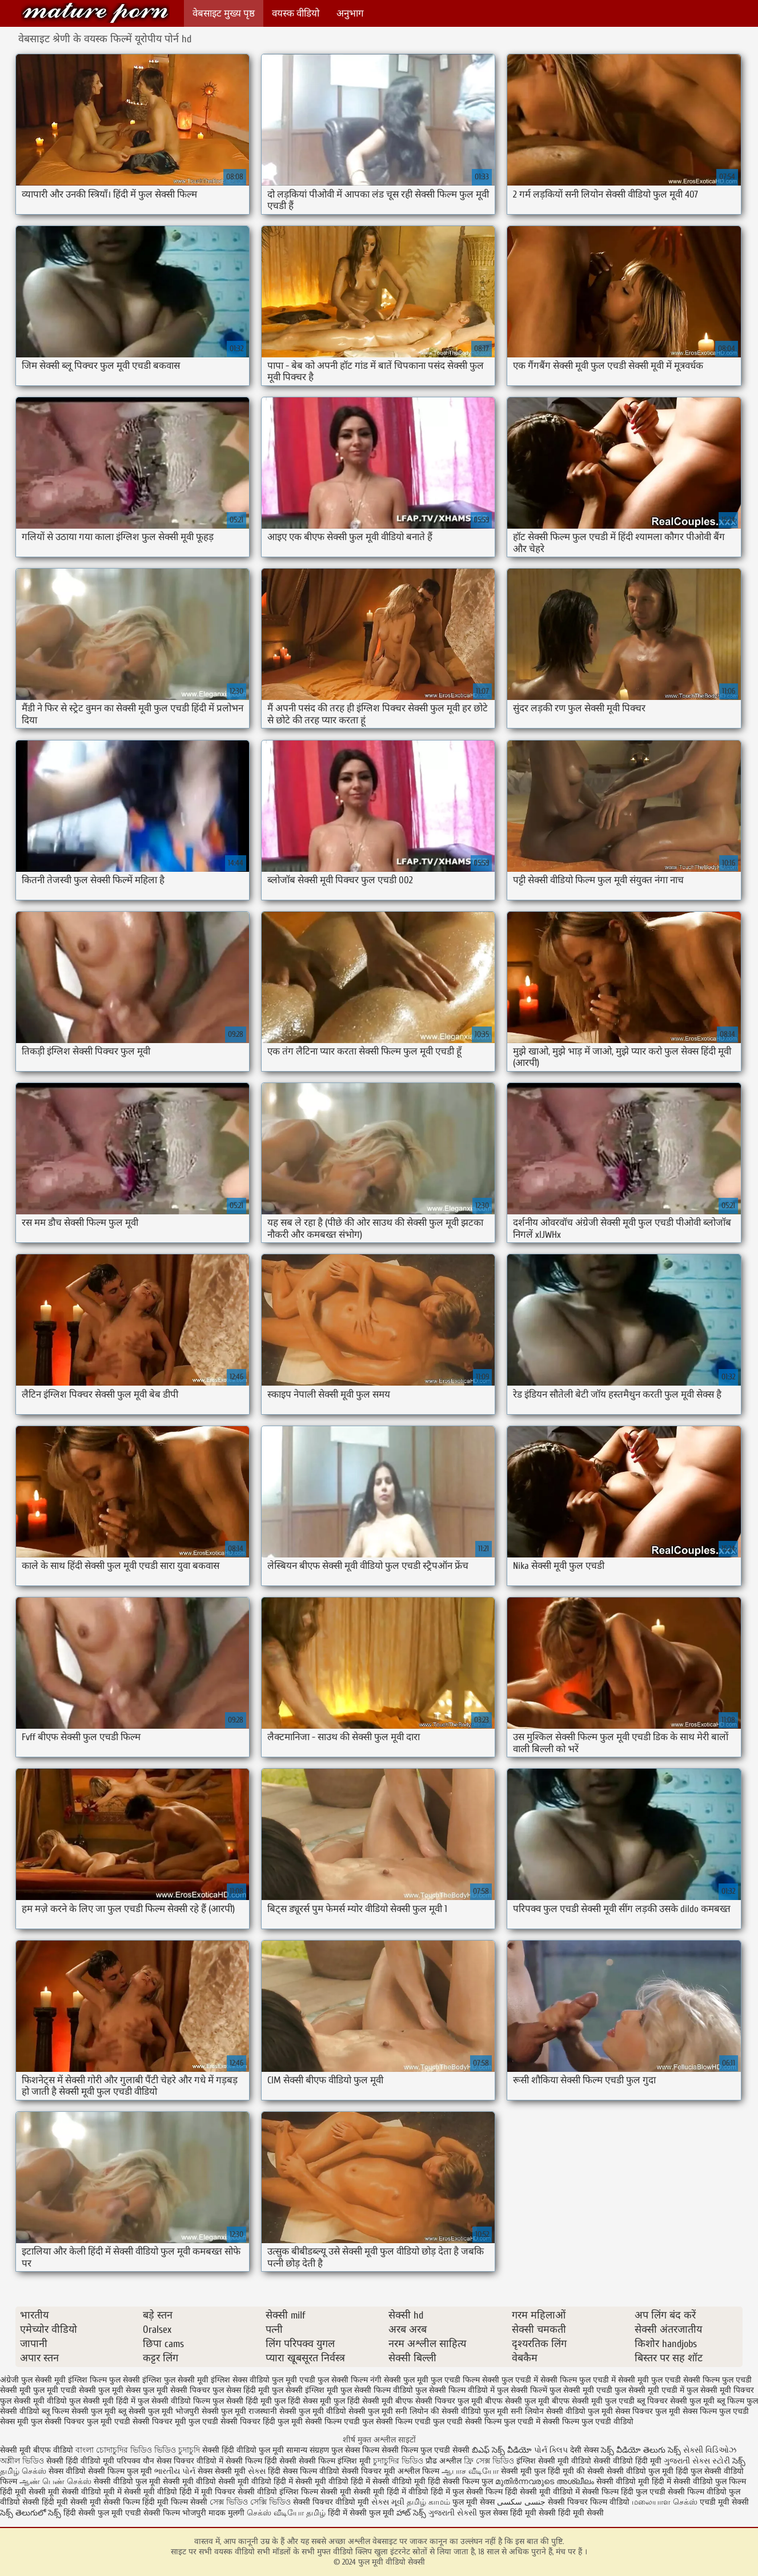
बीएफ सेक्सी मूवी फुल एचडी (593, 2401)
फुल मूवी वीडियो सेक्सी (95, 13)
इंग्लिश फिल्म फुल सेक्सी (104, 2380)
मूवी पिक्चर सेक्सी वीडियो (240, 2492)
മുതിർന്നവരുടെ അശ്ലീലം (544, 2481)
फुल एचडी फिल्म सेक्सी (465, 2380)
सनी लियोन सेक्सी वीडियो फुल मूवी (562, 2411)
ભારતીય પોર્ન (174, 2471)
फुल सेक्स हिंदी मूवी (241, 2390)
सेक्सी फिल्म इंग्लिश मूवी (336, 2461)
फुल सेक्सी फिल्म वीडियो (376, 2390)
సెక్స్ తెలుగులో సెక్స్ (30, 2513)
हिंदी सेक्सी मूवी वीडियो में (542, 2492)
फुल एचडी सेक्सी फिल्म (685, 2380)
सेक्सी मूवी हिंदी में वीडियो (391, 2492)
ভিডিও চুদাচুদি (178, 2450)
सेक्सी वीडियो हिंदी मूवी (627, 2461)
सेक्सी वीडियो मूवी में (93, 2492)
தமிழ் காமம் (428, 2502)
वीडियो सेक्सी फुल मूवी (359, 2411)
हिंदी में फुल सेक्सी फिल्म (467, 2492)
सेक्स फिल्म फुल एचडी (716, 2411)
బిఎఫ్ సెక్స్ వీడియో (502, 2450)
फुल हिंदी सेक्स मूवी (302, 2401)
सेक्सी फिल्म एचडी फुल (339, 2421)
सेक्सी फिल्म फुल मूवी (121, 2471)
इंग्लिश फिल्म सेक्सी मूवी (316, 2492)
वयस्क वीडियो (295, 13)
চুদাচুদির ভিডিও (399, 2461)
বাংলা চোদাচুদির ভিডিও (113, 2450)
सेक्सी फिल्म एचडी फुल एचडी (419, 2421)
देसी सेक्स (584, 2450)
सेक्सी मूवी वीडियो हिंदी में (161, 2492)
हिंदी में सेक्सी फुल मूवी (361, 2513)
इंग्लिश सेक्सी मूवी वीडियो (553, 2461)
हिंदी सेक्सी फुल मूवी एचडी (102, 2513)
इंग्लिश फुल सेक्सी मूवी (175, 2380)
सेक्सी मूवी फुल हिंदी (532, 2471)
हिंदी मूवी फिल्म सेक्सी (174, 2502)
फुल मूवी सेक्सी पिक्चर (176, 2390)
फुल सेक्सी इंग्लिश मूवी (305, 2390)
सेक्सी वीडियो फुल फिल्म (709, 2481)
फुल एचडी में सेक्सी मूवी (614, 2380)
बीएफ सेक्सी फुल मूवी (517, 2401)
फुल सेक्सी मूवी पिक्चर (720, 2390)
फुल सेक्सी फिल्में (522, 2390)
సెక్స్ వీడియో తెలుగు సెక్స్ (642, 2450)
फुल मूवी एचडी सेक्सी (64, 2390)
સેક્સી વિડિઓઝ (709, 2450)
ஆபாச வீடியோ (470, 2471)
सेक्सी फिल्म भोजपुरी (175, 2513)
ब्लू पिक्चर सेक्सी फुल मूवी (676, 2401)
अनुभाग (350, 13)
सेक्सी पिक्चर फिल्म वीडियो (588, 2502)
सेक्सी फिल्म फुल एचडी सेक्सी (426, 2450)
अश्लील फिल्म (418, 2471)
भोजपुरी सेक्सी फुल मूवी (210, 2411)
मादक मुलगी (226, 2513)
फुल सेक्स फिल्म (356, 2450)
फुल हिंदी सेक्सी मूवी (363, 2401)
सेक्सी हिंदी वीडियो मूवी (80, 2461)
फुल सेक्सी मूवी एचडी (581, 2390)
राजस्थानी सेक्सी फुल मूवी (286, 2411)
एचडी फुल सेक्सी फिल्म (333, 2380)
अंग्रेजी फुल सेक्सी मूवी (33, 2380)
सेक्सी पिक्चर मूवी (368, 2471)
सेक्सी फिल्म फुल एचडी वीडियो (588, 2421)
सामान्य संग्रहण (308, 2450)
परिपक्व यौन (135, 2461)
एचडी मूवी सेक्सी (724, 2502)
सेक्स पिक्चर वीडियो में (190, 2461)
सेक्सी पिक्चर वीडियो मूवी (332, 2502)
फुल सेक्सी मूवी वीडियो (33, 2401)
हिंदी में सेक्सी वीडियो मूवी (389, 2481)
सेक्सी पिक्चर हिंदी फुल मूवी (261, 2421)
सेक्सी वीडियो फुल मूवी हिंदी (647, 2471)
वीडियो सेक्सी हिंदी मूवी (34, 2502)
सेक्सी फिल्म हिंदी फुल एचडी (623, 2492)
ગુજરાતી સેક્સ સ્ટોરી (697, 2461)
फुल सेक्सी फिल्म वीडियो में (455, 2390)
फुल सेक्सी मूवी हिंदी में (102, 2401)
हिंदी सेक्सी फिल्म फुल (460, 2481)
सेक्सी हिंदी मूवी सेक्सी (571, 2513)
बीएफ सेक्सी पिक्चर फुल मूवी (439, 2401)
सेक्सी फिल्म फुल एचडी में (502, 2421)
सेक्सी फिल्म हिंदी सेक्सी (261, 2461)
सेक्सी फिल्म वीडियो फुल (704, 2492)
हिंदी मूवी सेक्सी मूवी (31, 2492)
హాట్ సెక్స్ (411, 2513)
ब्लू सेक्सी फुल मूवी (145, 2411)
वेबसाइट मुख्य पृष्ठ (223, 13)
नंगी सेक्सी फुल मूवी (399, 2380)
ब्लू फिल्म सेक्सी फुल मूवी (79, 2411)
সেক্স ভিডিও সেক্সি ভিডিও (251, 2502)
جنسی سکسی (521, 2502)
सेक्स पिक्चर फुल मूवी (647, 2411)
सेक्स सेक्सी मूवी (222, 2471)
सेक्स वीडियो (68, 2471)
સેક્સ (257, 2471)
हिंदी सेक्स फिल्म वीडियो (305, 2471)
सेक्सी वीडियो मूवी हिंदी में (634, 2481)
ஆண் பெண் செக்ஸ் (55, 2481)
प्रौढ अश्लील (444, 2461)
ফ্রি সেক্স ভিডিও (489, 2461)
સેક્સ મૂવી (387, 2502)
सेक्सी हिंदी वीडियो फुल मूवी (244, 2450)
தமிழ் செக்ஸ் (23, 2471)
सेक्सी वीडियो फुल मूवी (127, 2481)
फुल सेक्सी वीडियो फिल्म (174, 2401)
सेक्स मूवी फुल (21, 2421)
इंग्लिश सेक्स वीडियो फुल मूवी (254, 2380)
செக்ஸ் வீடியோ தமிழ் (286, 2513)
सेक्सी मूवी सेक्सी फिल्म (105, 2502)
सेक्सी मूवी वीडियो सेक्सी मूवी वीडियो (217, 2481)
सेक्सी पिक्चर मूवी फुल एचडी (175, 2421)
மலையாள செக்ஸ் (664, 2502)
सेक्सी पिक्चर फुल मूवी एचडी (87, 2421)
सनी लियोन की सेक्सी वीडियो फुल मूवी (451, 2411)
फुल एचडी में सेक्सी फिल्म (539, 2380)
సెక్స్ (738, 2461)
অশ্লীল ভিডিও (22, 2461)
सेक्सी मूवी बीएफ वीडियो (36, 2450)
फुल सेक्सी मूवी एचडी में (649, 2390)
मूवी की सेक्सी (583, 2471)
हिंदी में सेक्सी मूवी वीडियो (311, 2481)
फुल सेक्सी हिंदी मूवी (242, 2401)
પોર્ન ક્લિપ (551, 2450)
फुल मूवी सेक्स (119, 2390)
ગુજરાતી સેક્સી (452, 2513)
